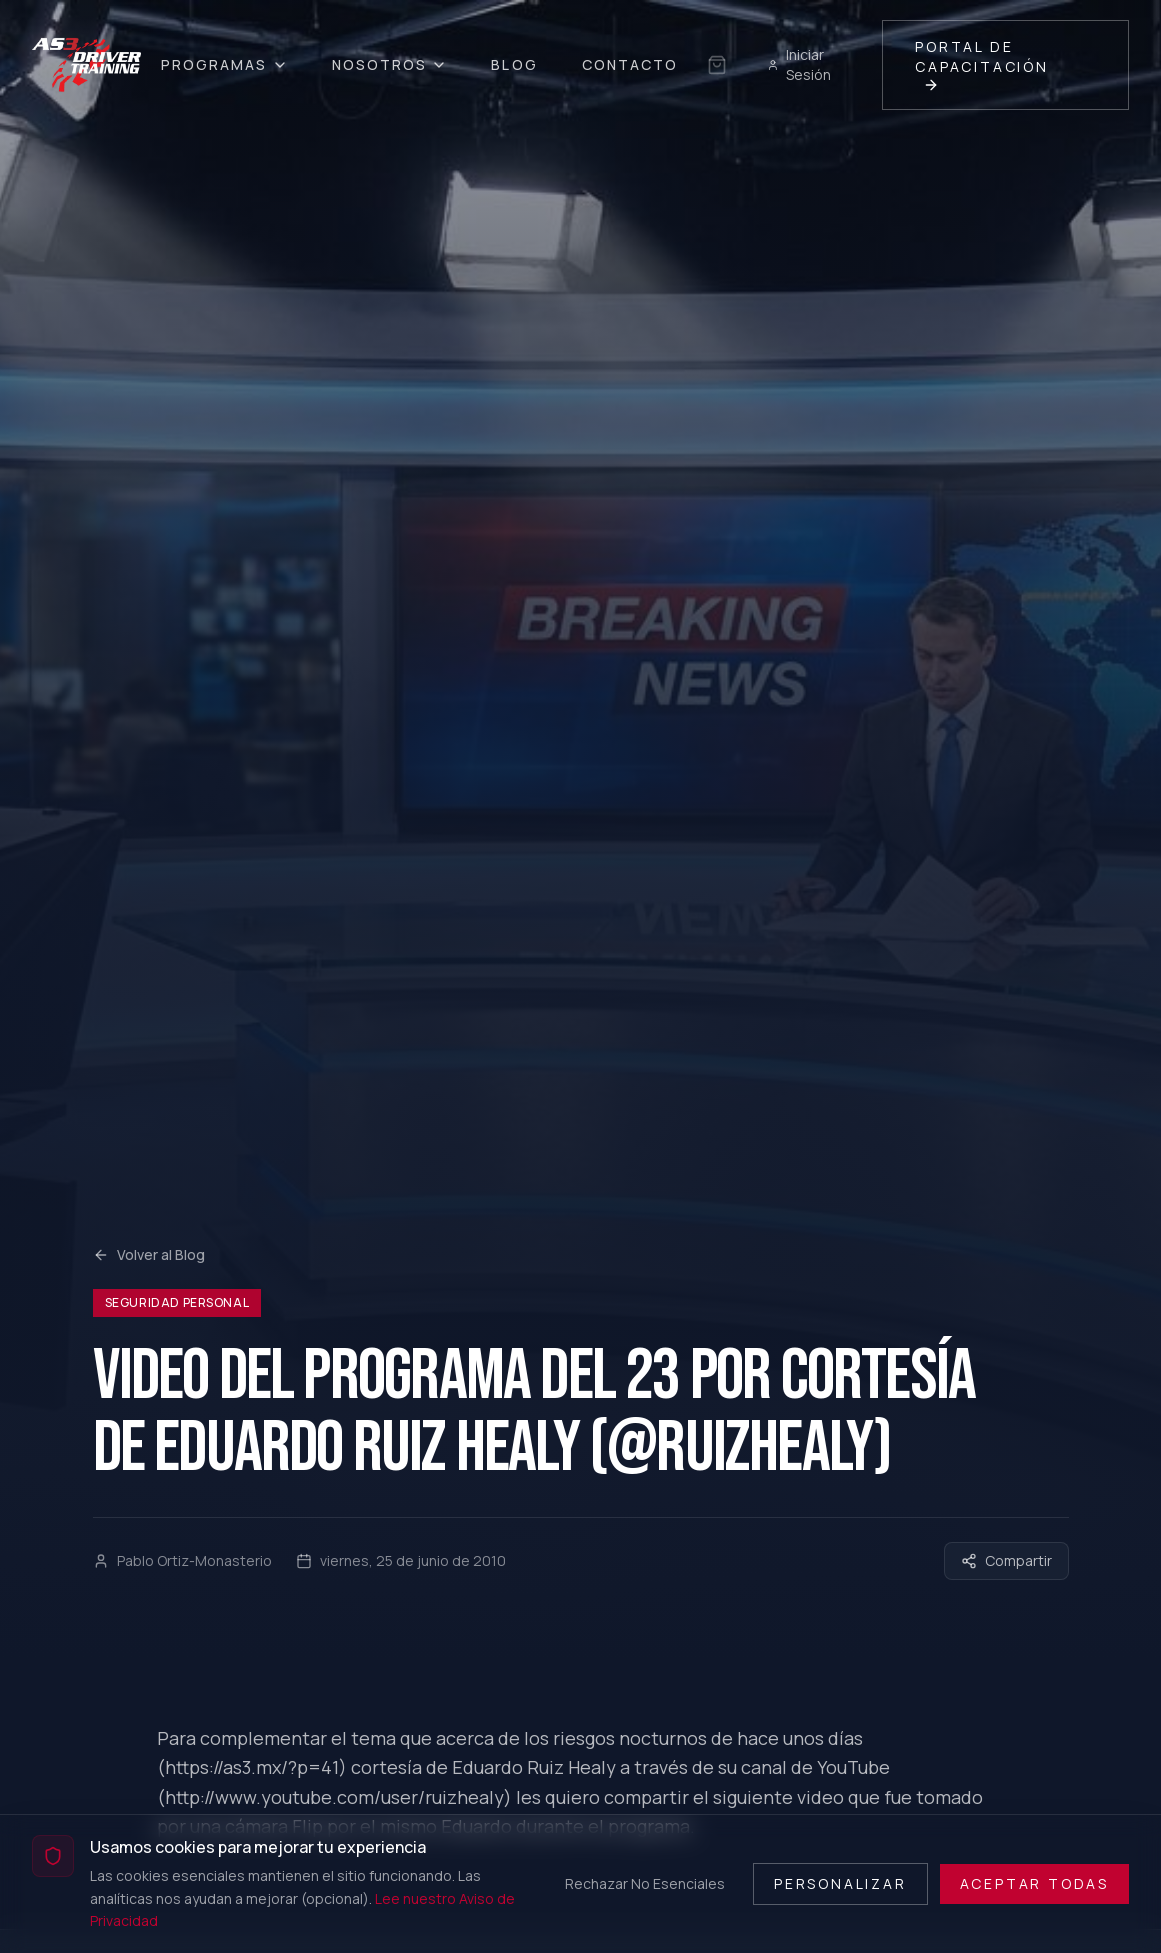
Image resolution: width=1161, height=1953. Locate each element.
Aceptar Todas (1034, 1883)
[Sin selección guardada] (717, 65)
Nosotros (390, 64)
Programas (224, 64)
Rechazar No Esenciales (645, 1883)
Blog (514, 64)
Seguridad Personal (177, 1302)
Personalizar (840, 1883)
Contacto (630, 64)
